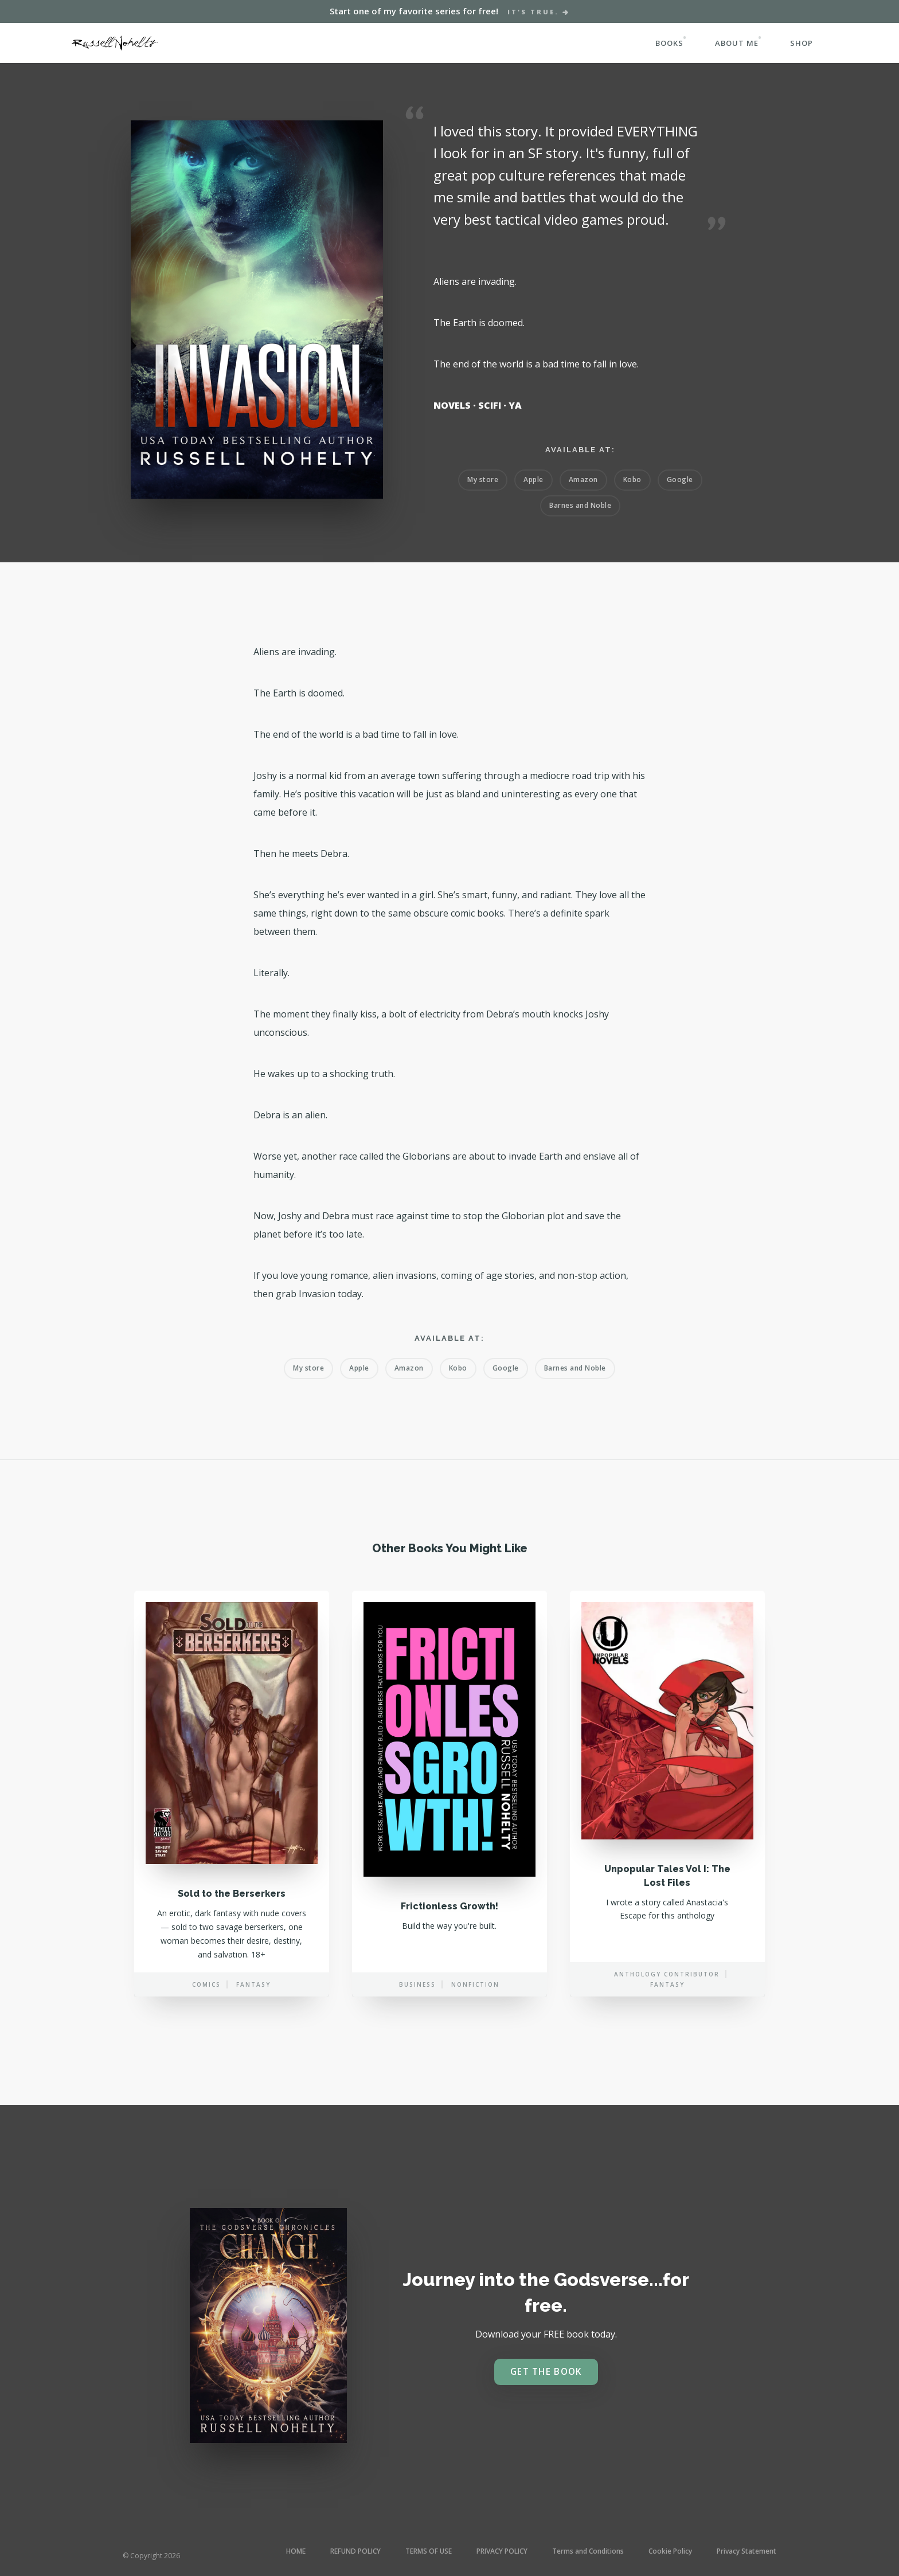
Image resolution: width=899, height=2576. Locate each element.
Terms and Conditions (588, 2551)
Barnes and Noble (580, 505)
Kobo (632, 479)
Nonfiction (475, 2000)
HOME (296, 2551)
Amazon (583, 479)
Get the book (546, 2372)
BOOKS (669, 43)
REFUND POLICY (355, 2551)
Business (417, 2000)
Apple (533, 479)
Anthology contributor (667, 1990)
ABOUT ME (737, 43)
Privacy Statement (746, 2551)
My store (482, 479)
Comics (206, 2000)
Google (680, 479)
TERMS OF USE (428, 2551)
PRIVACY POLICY (501, 2551)
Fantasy (253, 2000)
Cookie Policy (670, 2551)
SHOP (801, 43)
